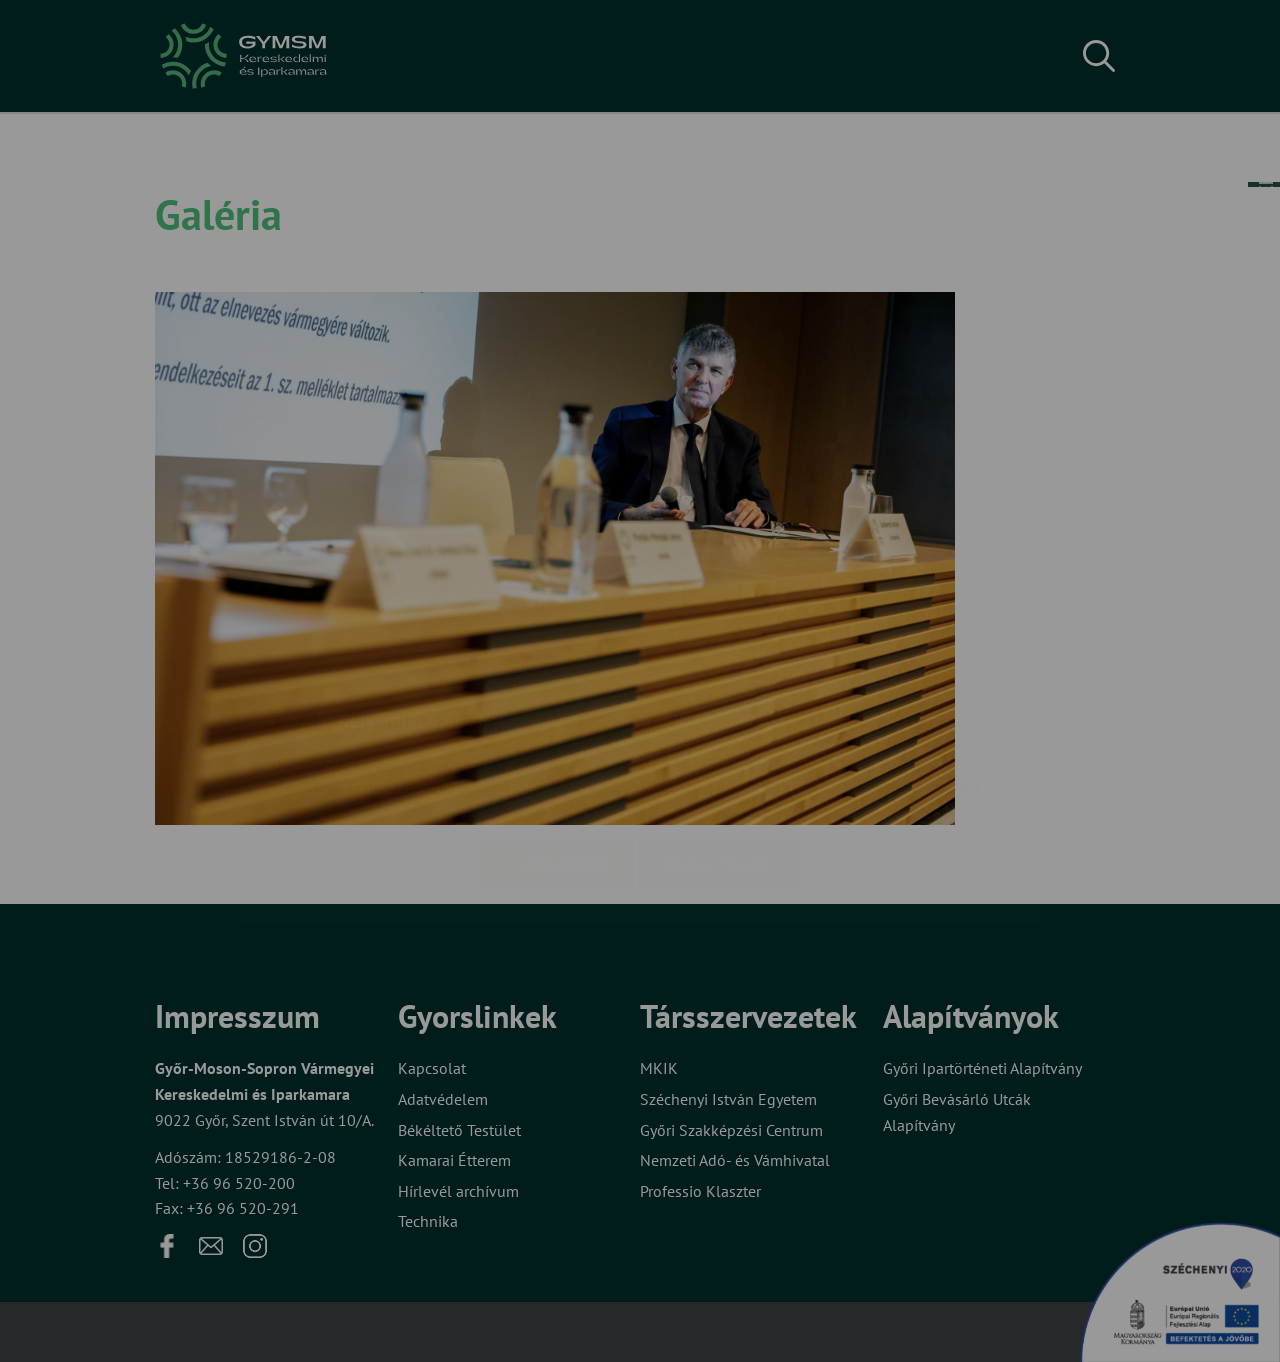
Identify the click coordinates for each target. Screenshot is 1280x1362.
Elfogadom (558, 745)
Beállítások (718, 745)
